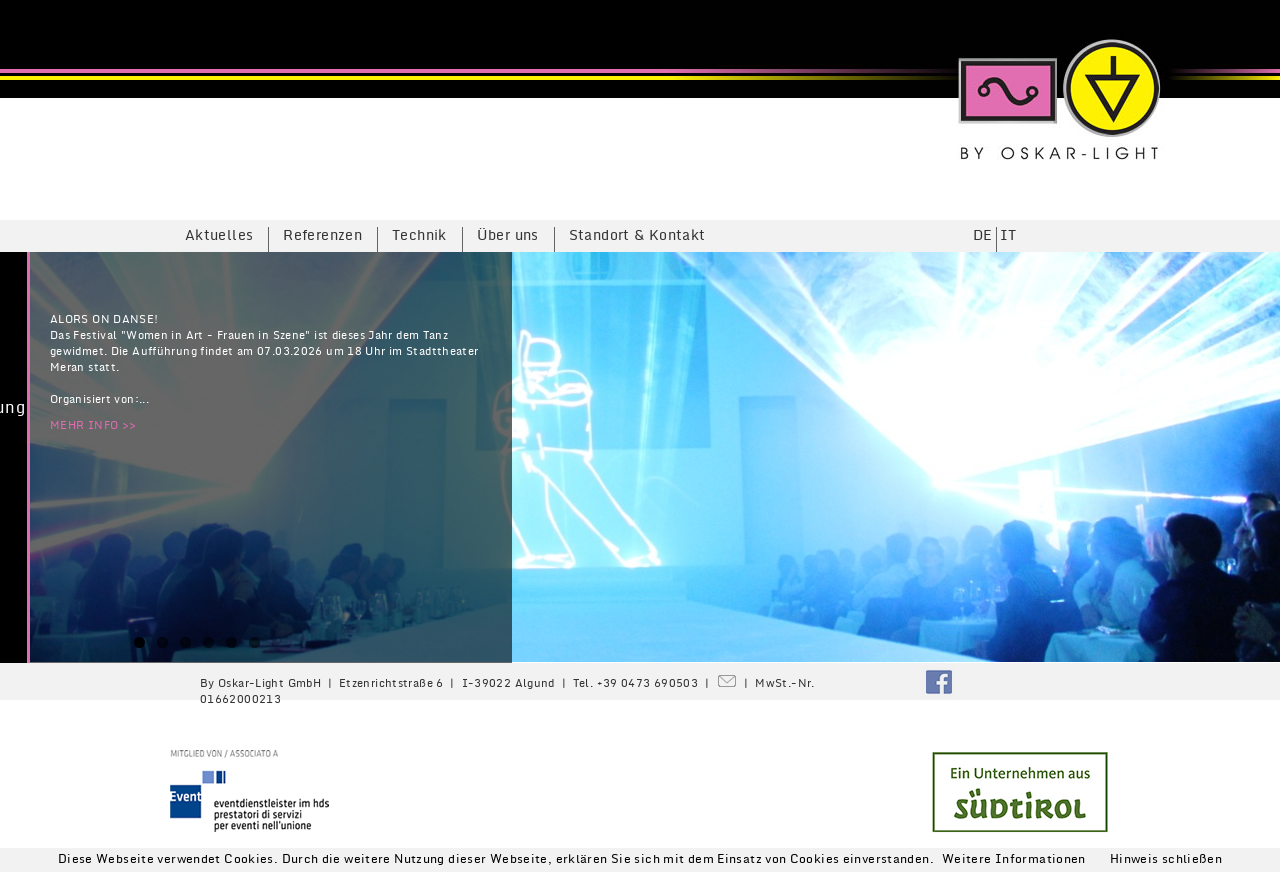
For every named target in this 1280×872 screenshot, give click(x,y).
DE (983, 235)
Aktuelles (219, 235)
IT (1008, 235)
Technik (419, 235)
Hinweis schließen (1166, 859)
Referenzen (322, 235)
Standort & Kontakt (637, 235)
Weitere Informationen (1014, 859)
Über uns (508, 235)
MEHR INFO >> (93, 425)
